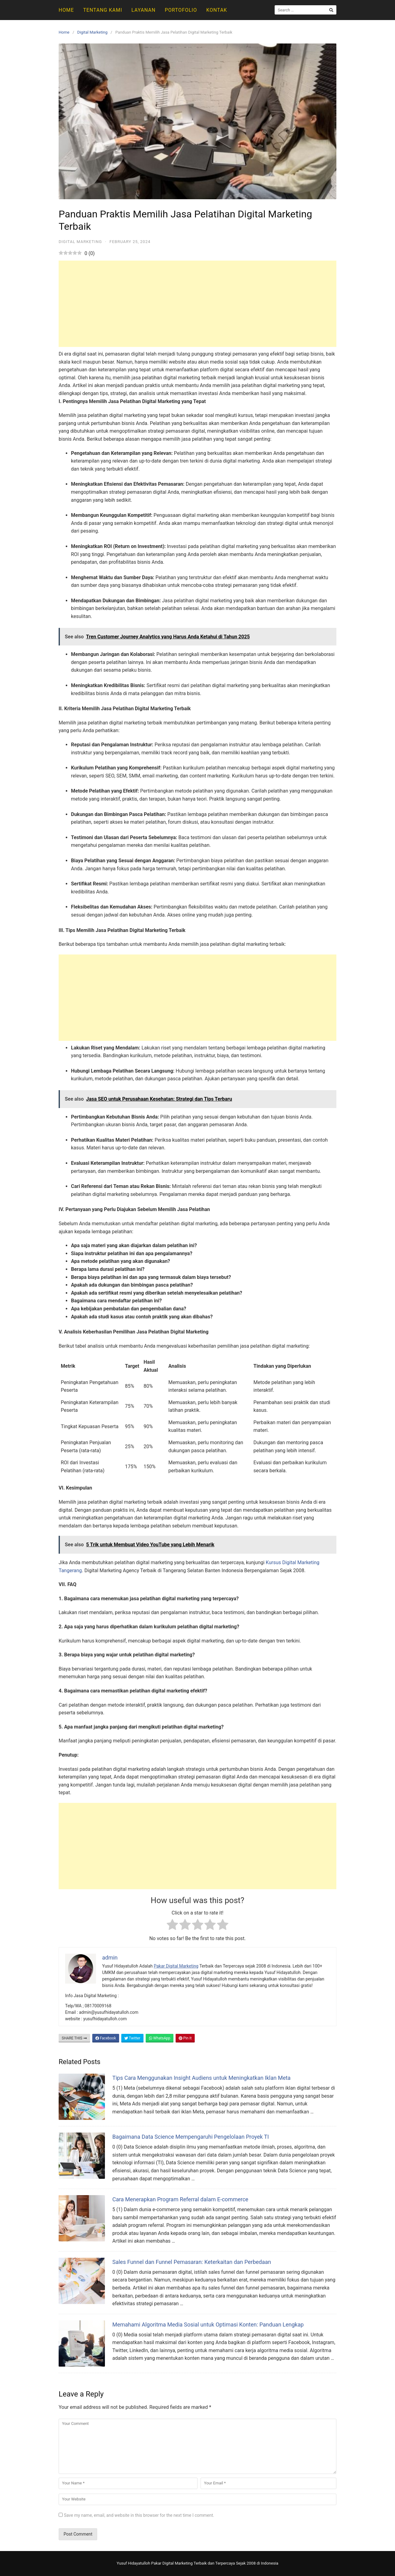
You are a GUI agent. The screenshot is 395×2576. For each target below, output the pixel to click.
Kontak (216, 10)
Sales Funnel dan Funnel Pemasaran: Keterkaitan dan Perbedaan (191, 2262)
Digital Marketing (92, 32)
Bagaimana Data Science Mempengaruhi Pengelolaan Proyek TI (190, 2136)
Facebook (105, 2038)
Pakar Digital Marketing (176, 1966)
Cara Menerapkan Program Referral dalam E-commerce (180, 2199)
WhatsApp (159, 2038)
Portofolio (181, 10)
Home (66, 10)
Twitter (132, 2038)
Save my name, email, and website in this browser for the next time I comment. (139, 2515)
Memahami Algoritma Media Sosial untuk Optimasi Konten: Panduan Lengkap (208, 2324)
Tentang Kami (102, 10)
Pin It (185, 2038)
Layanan (143, 10)
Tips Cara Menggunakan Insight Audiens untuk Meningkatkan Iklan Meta (201, 2078)
